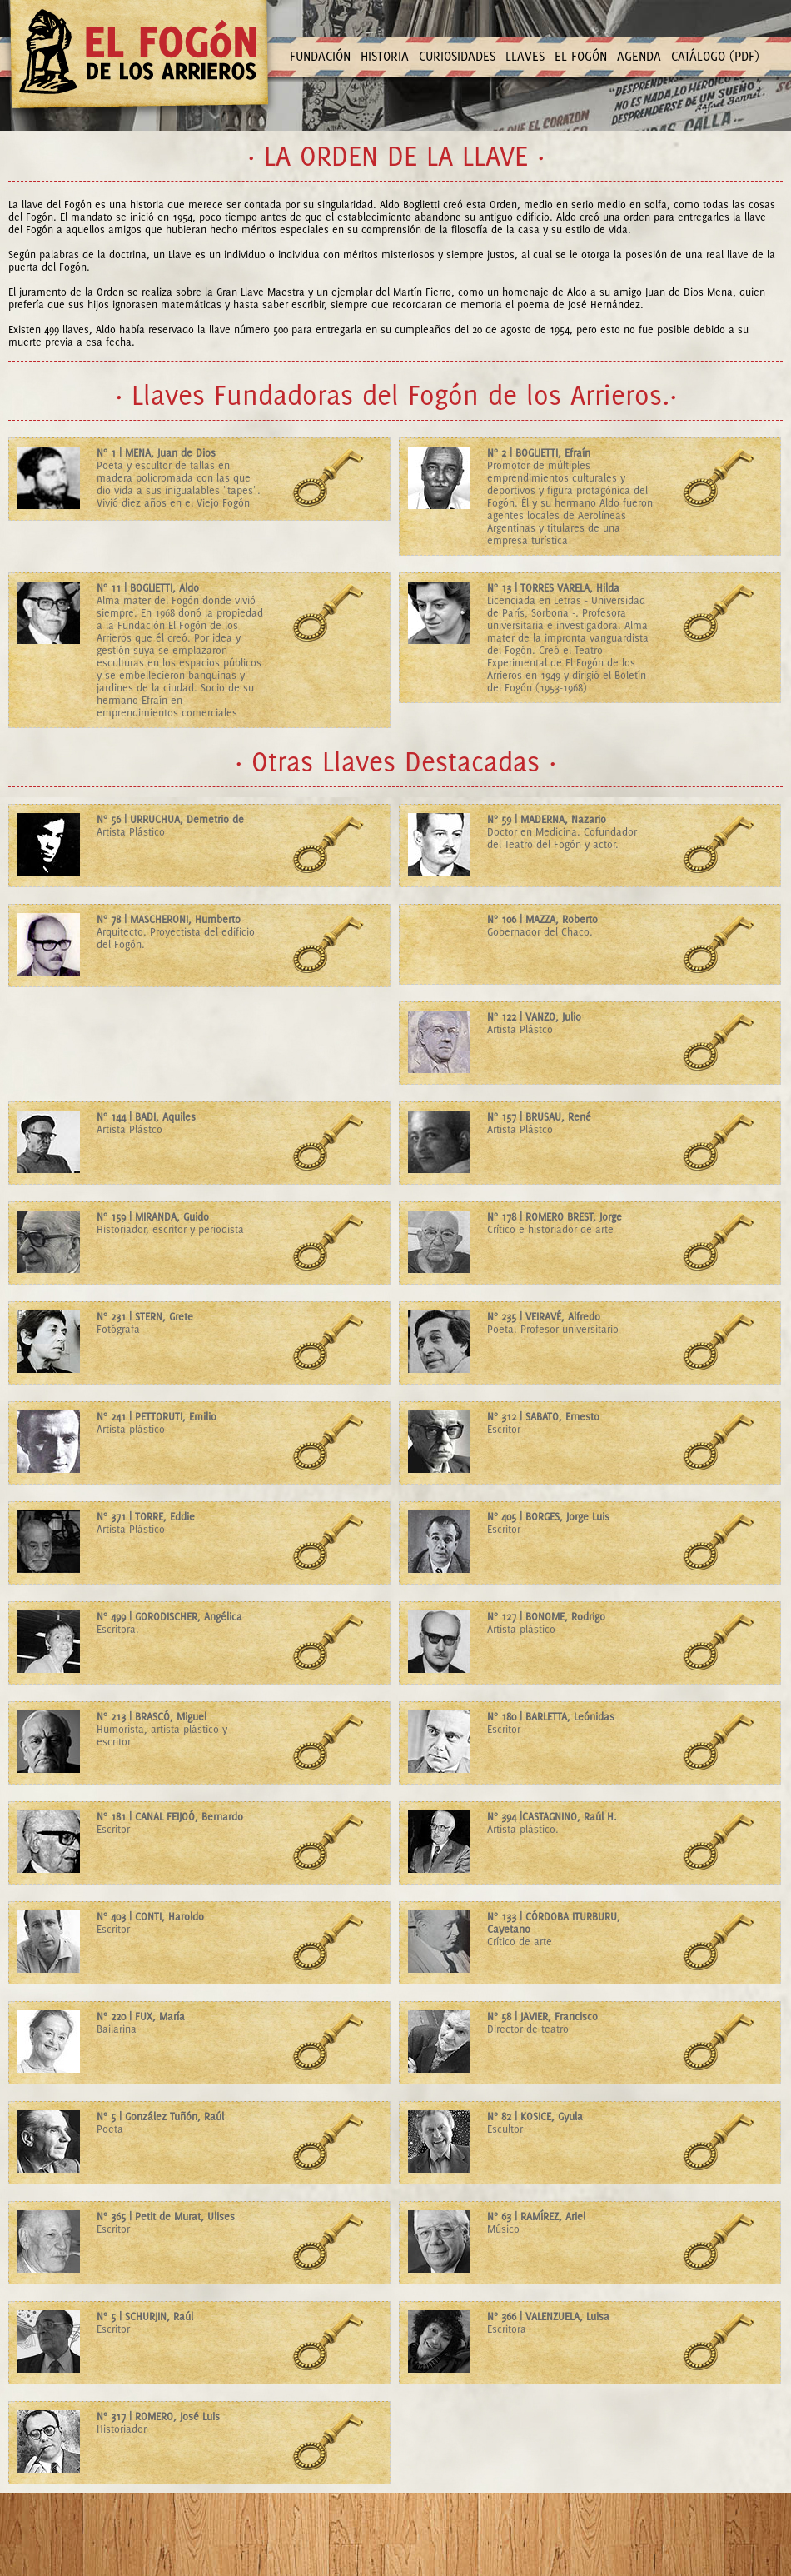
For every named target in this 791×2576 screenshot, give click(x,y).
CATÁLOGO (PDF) (715, 56)
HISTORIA (385, 56)
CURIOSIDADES (457, 56)
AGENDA (639, 56)
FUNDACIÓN (320, 56)
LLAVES (525, 56)
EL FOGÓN (581, 56)
